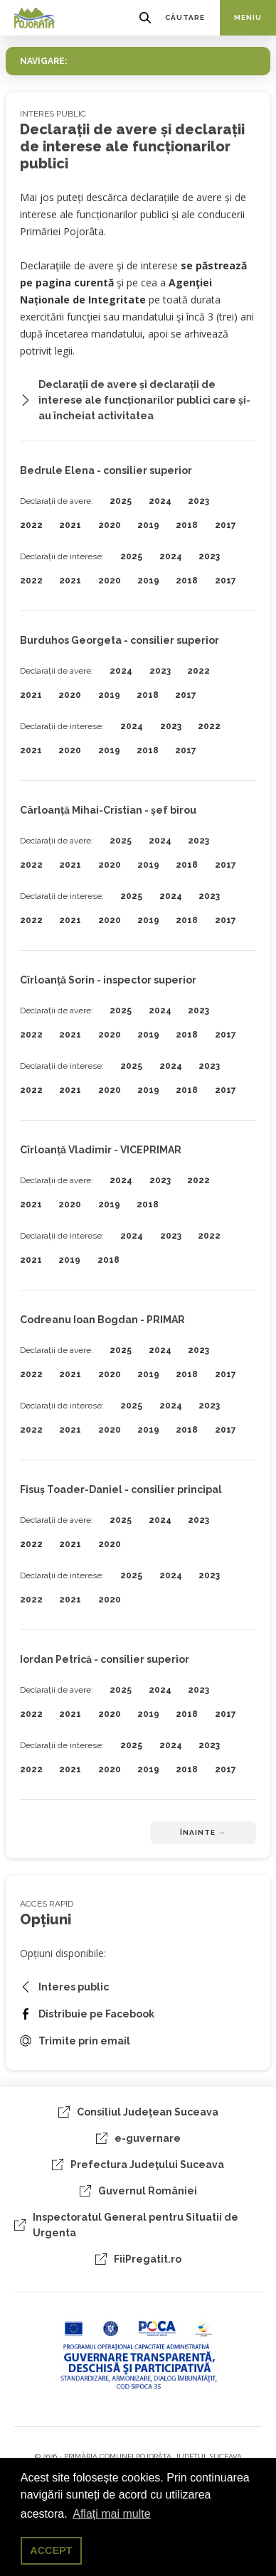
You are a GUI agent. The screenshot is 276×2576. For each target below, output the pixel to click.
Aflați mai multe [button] (111, 2514)
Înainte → (202, 1832)
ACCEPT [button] (51, 2550)
